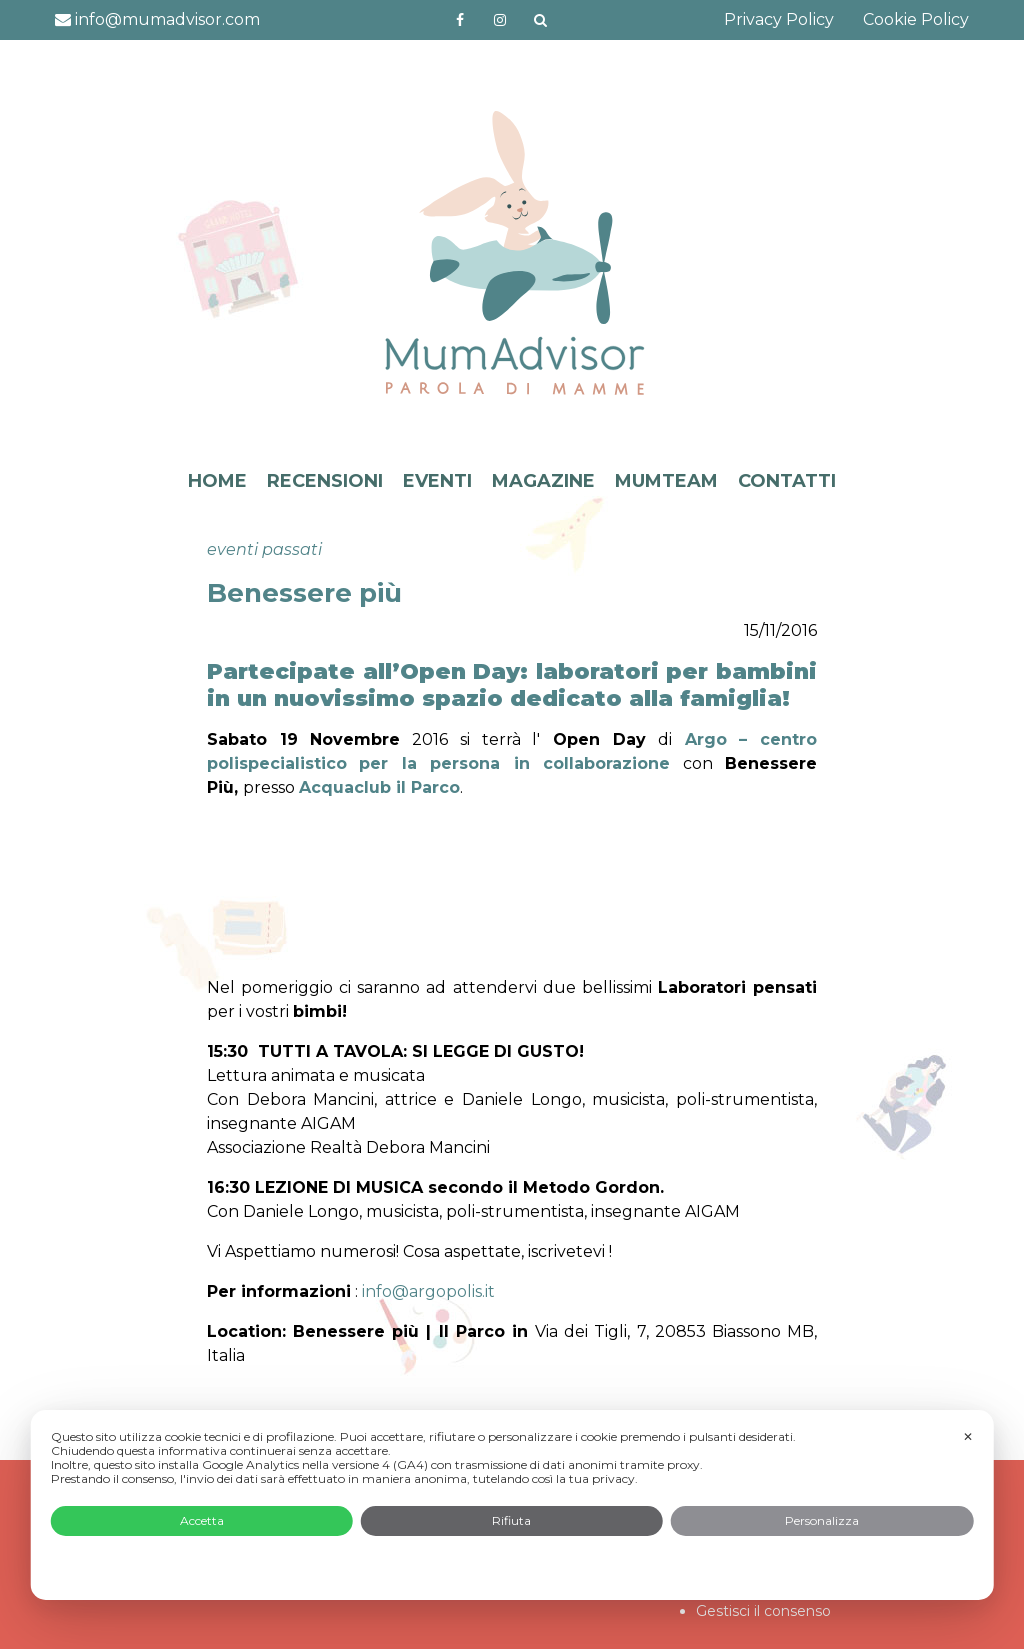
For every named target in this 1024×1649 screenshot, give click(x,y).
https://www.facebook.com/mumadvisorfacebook (460, 20)
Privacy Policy (779, 19)
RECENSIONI (325, 481)
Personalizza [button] (822, 1520)
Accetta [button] (202, 1520)
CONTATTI (787, 481)
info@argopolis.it (426, 1291)
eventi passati (264, 549)
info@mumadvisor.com (157, 19)
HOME (217, 481)
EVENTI (437, 481)
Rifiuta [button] (511, 1520)
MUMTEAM (666, 481)
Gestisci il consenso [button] (763, 1611)
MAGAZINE (543, 481)
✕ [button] (968, 1436)
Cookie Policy (916, 19)
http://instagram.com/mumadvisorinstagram (500, 20)
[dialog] (512, 1505)
